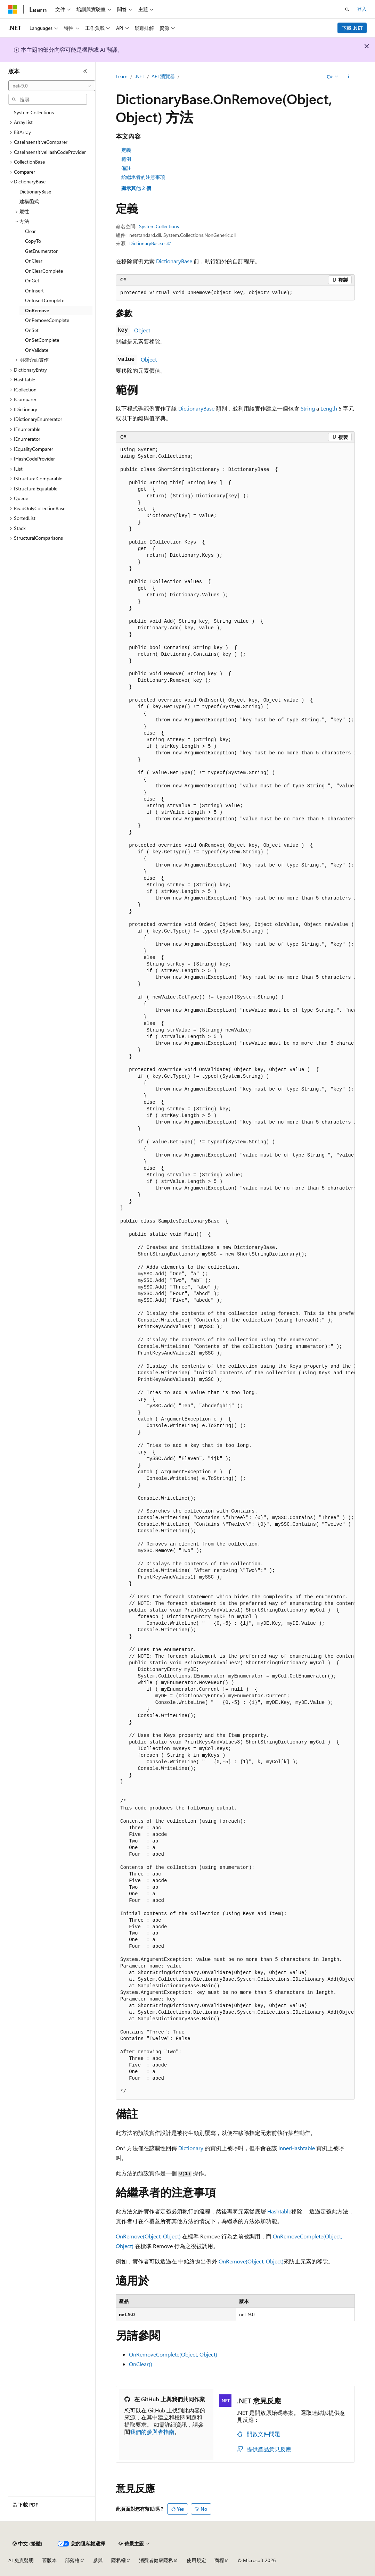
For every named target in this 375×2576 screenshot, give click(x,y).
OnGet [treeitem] (32, 280)
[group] (235, 1270)
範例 (126, 159)
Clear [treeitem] (30, 231)
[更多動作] (349, 76)
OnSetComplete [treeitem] (42, 340)
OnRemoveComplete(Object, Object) (173, 2354)
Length (328, 408)
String (308, 408)
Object (142, 330)
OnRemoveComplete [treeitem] (47, 320)
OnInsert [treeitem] (34, 290)
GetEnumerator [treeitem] (41, 251)
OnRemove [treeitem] (37, 310)
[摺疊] (85, 71)
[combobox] (51, 85)
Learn (122, 76)
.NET (139, 76)
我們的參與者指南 (152, 2431)
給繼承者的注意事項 (143, 177)
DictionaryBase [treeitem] (35, 191)
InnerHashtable (296, 2148)
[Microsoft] (12, 9)
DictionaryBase (174, 261)
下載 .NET (352, 28)
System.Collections (159, 226)
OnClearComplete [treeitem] (44, 270)
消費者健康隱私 (156, 2560)
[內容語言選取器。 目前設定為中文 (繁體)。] (27, 2543)
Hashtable (279, 2211)
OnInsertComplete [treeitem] (44, 300)
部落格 (72, 2560)
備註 (126, 168)
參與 (98, 2560)
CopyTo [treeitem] (33, 241)
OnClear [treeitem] (33, 260)
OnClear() (140, 2364)
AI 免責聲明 (21, 2560)
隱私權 (118, 2560)
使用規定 (196, 2560)
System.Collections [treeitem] (34, 112)
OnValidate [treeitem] (36, 350)
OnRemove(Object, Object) (148, 2236)
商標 (219, 2560)
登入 (362, 9)
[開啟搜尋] (347, 9)
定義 (126, 150)
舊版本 (49, 2560)
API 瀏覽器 (163, 76)
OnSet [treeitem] (32, 330)
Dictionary (190, 2148)
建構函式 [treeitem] (29, 201)
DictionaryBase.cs (147, 243)
